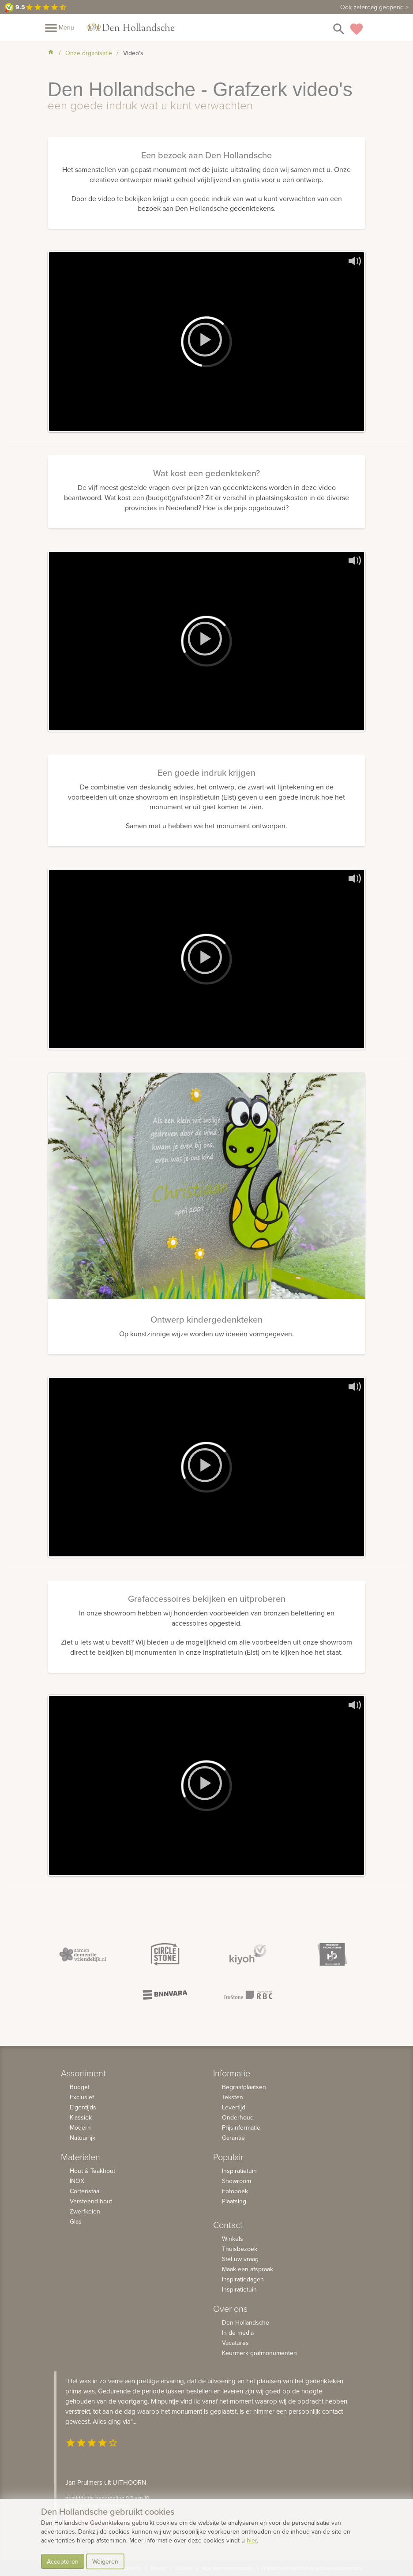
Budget (80, 2086)
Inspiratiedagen (243, 2279)
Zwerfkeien (85, 2211)
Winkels (232, 2238)
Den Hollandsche (245, 2322)
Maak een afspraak (247, 2269)
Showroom (236, 2180)
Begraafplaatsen (244, 2086)
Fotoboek (235, 2191)
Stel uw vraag (240, 2258)
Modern (80, 2127)
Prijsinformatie (241, 2127)
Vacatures (235, 2342)
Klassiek (81, 2117)
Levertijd (233, 2107)
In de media (238, 2332)
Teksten (232, 2097)
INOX (77, 2180)
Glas (76, 2221)
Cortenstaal (85, 2191)
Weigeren (105, 2561)
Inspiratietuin (239, 2170)
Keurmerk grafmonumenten (259, 2352)
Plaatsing (234, 2201)
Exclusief (82, 2097)
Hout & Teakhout (92, 2170)
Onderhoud (238, 2117)
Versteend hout (91, 2201)
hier (252, 2540)
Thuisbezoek (239, 2248)
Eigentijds (83, 2107)
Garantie (233, 2137)
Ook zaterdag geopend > (374, 7)
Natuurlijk (82, 2137)
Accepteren (63, 2561)
